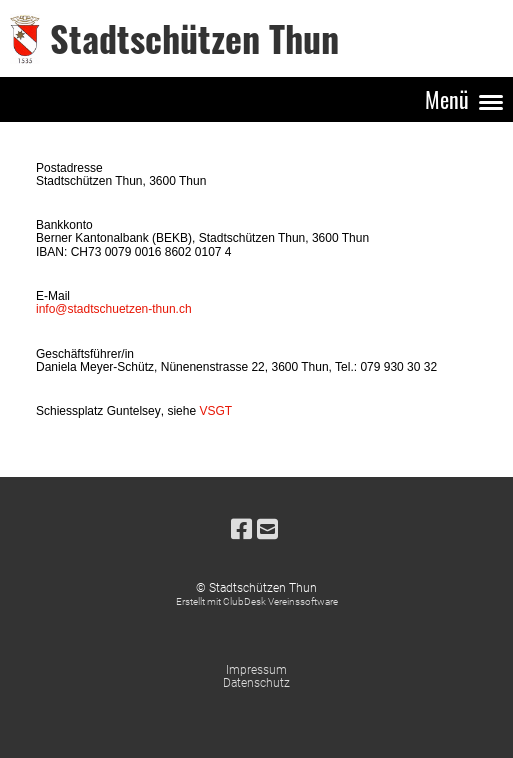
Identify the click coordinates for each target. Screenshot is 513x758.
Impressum (256, 670)
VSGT (215, 411)
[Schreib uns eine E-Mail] (267, 530)
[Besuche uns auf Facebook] (241, 530)
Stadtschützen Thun (194, 37)
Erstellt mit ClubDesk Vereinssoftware (257, 601)
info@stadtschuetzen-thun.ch (114, 309)
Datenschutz (256, 683)
